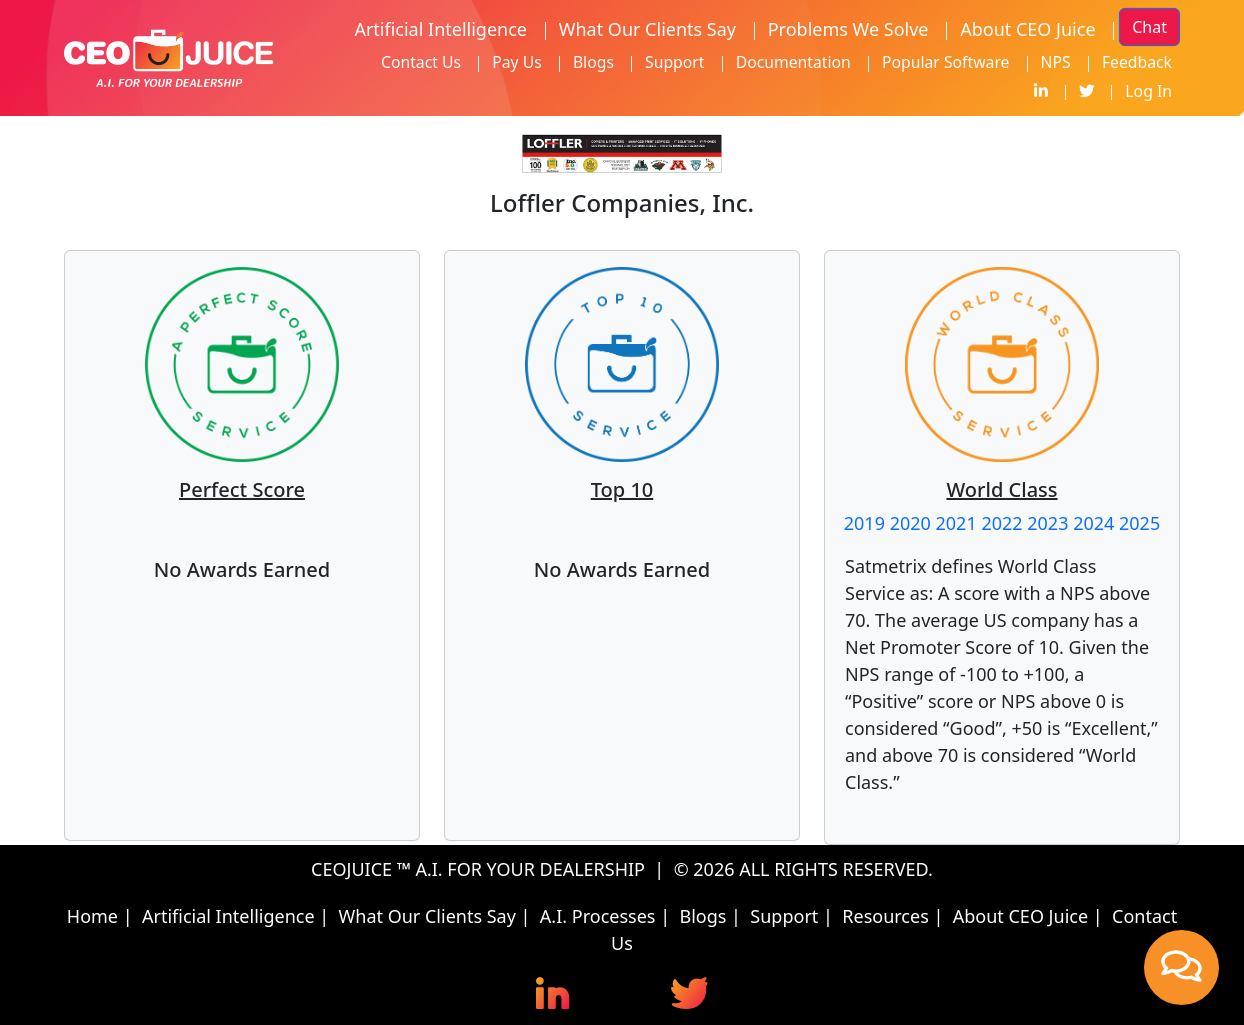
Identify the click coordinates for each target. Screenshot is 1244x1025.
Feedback (1137, 62)
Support (674, 62)
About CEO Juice (1027, 29)
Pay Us (517, 62)
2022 (1001, 523)
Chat (1149, 27)
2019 (864, 523)
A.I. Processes (598, 916)
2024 (1093, 523)
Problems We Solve (848, 29)
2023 (1047, 523)
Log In (1148, 91)
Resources (885, 916)
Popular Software (946, 62)
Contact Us (421, 62)
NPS (1056, 62)
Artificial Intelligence (440, 29)
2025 (1139, 523)
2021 (956, 523)
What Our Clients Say (647, 29)
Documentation (793, 62)
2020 (910, 523)
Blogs (593, 62)
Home (92, 916)
